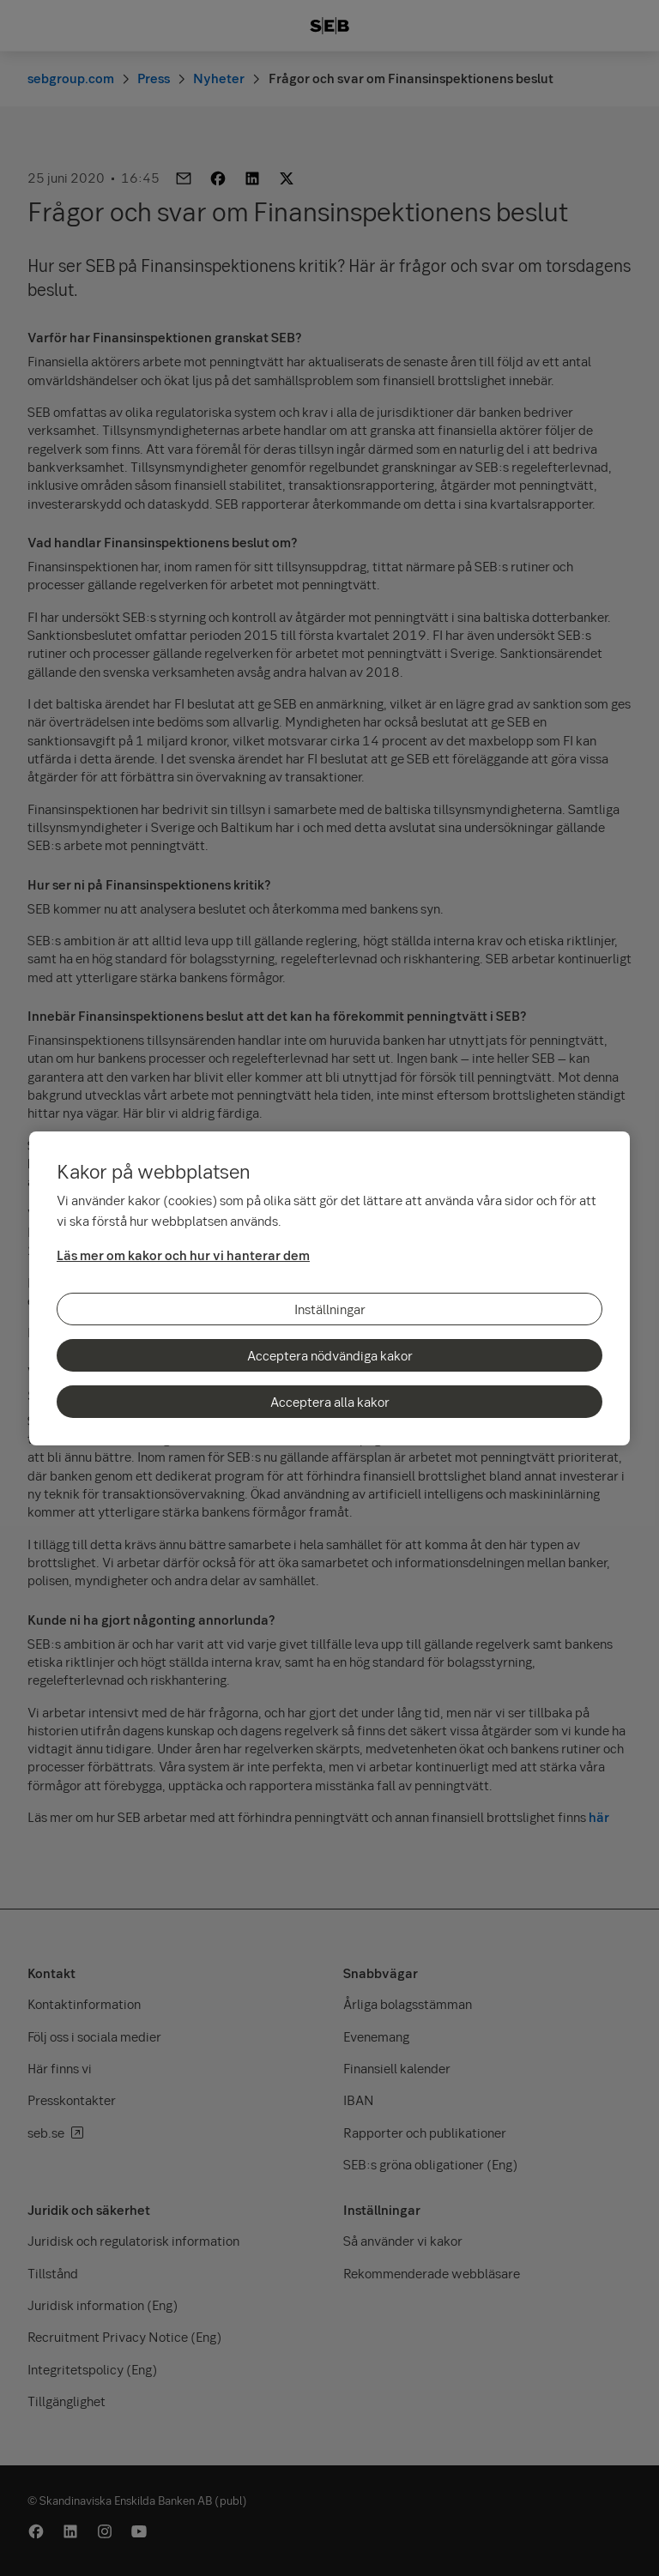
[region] (329, 1288)
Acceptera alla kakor (330, 1401)
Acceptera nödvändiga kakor (330, 1355)
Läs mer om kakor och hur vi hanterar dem (183, 1255)
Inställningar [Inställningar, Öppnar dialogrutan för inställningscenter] (330, 1309)
